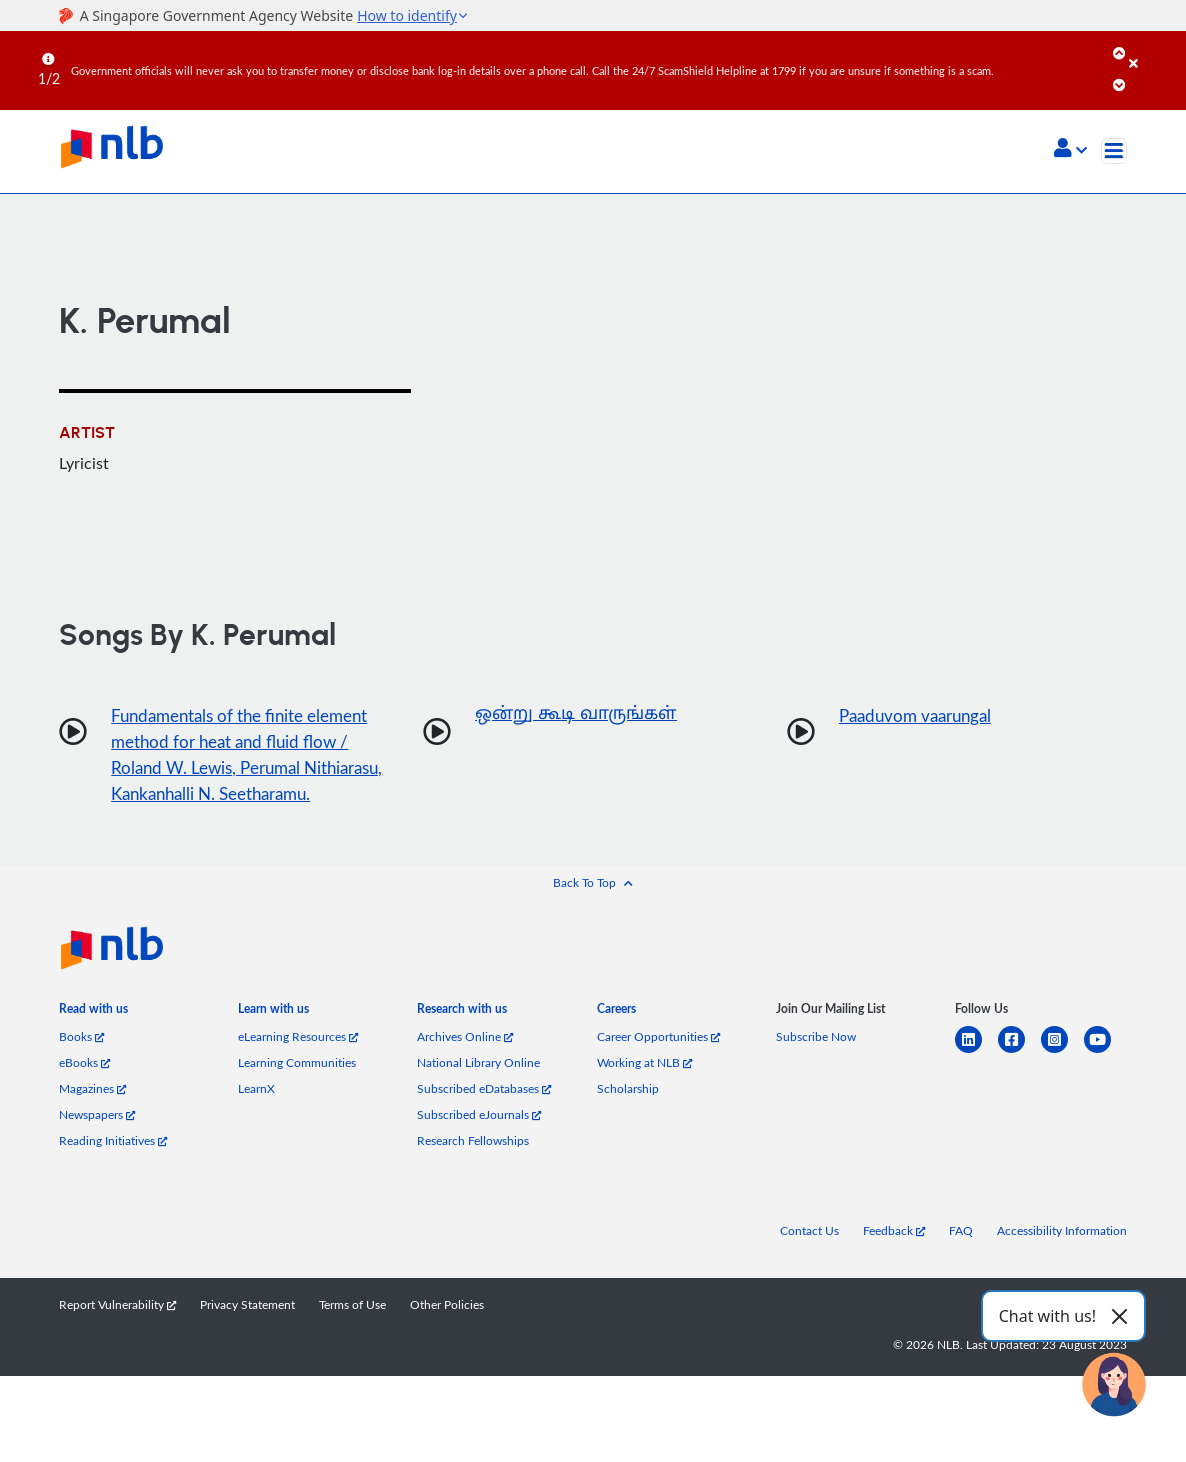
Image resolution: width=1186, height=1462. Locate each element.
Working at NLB (644, 1092)
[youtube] (1105, 1081)
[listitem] (93, 1043)
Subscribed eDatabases (484, 1118)
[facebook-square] (1019, 1081)
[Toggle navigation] (1114, 151)
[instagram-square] (1062, 1081)
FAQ (961, 1260)
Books (81, 1066)
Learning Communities (297, 1092)
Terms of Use (352, 1334)
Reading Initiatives (113, 1170)
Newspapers (97, 1144)
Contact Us (809, 1260)
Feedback (894, 1260)
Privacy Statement (247, 1334)
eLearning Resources (298, 1066)
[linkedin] (976, 1081)
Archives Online (465, 1066)
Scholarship (628, 1118)
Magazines (92, 1118)
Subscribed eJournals (479, 1144)
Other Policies (447, 1334)
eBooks (84, 1092)
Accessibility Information (1062, 1260)
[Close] (1154, 49)
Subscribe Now (816, 1066)
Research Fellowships (473, 1170)
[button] (1070, 150)
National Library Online (478, 1092)
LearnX (256, 1118)
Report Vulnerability (117, 1334)
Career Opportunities (658, 1066)
